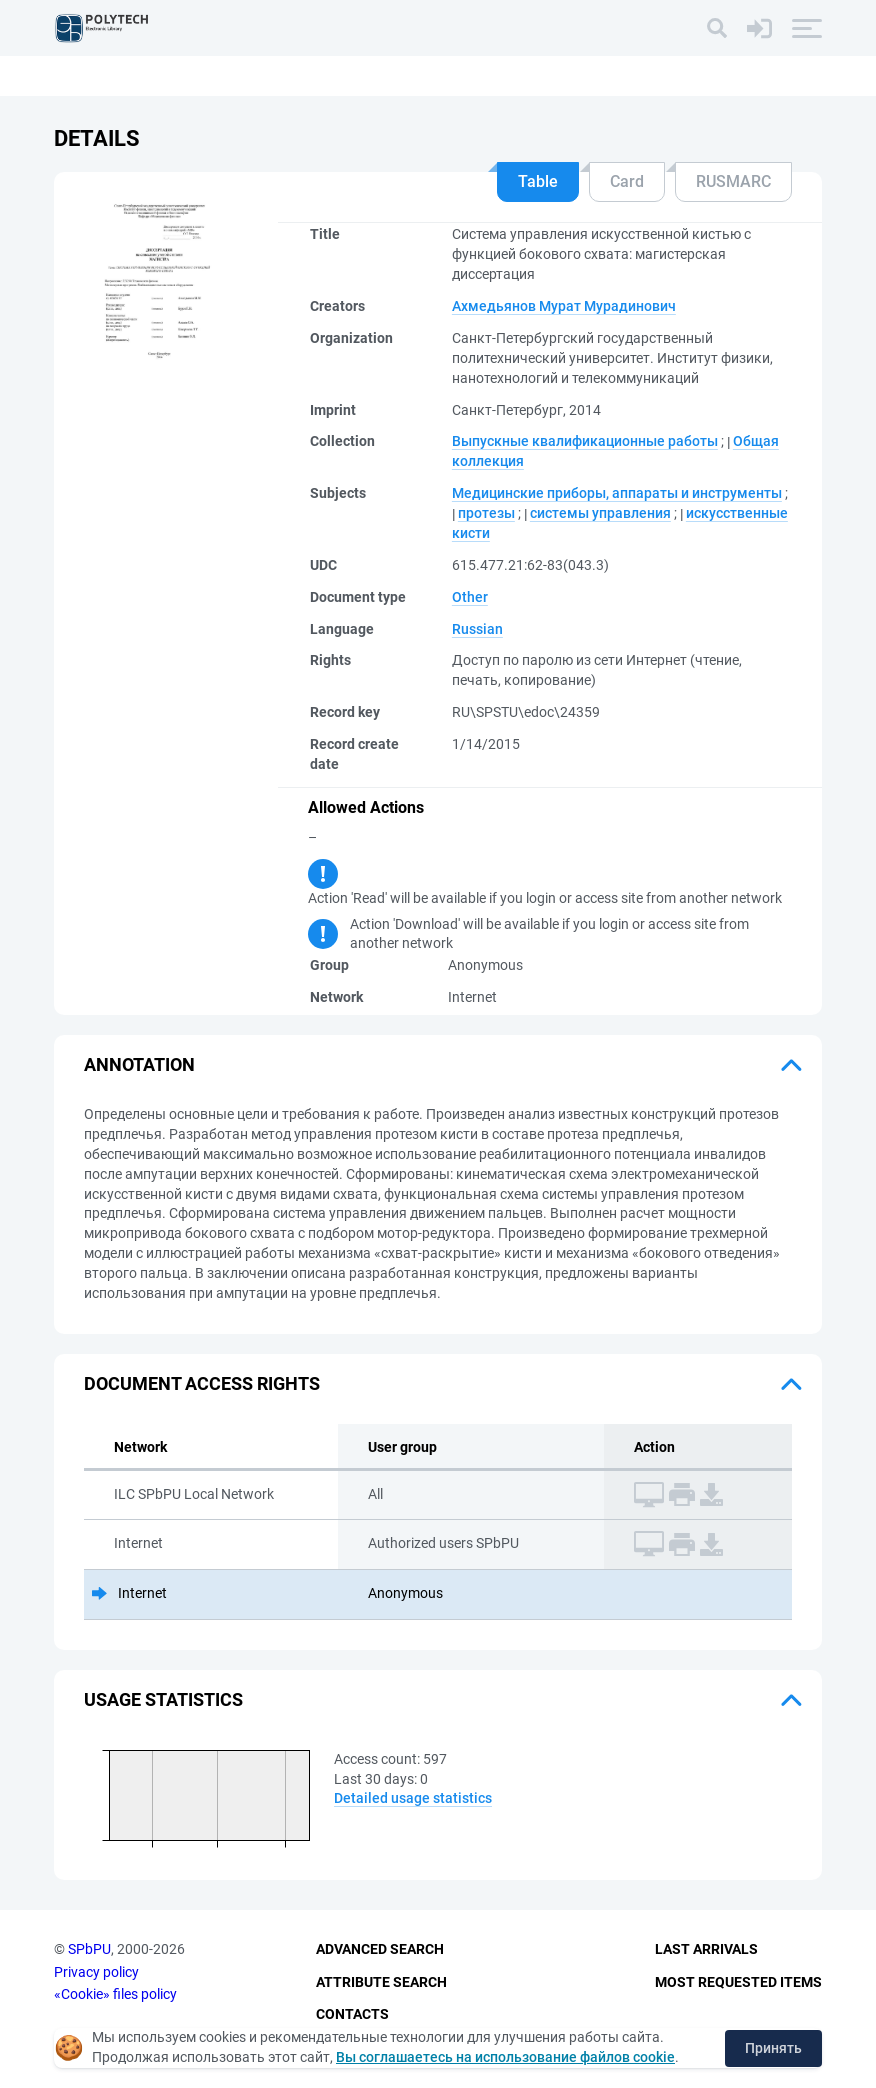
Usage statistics (163, 1699)
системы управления (600, 513)
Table (538, 181)
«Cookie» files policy (115, 1994)
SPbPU (89, 1949)
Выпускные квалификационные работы (585, 441)
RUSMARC (733, 181)
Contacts (352, 2014)
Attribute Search (381, 1982)
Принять (773, 2048)
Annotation (139, 1064)
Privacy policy (96, 1972)
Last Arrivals (706, 1949)
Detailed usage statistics (413, 1798)
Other (470, 597)
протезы (486, 513)
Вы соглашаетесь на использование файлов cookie (505, 2057)
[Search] (717, 28)
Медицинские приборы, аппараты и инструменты (617, 493)
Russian (477, 629)
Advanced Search (380, 1949)
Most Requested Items (738, 1982)
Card (627, 181)
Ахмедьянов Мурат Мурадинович (564, 306)
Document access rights (202, 1383)
